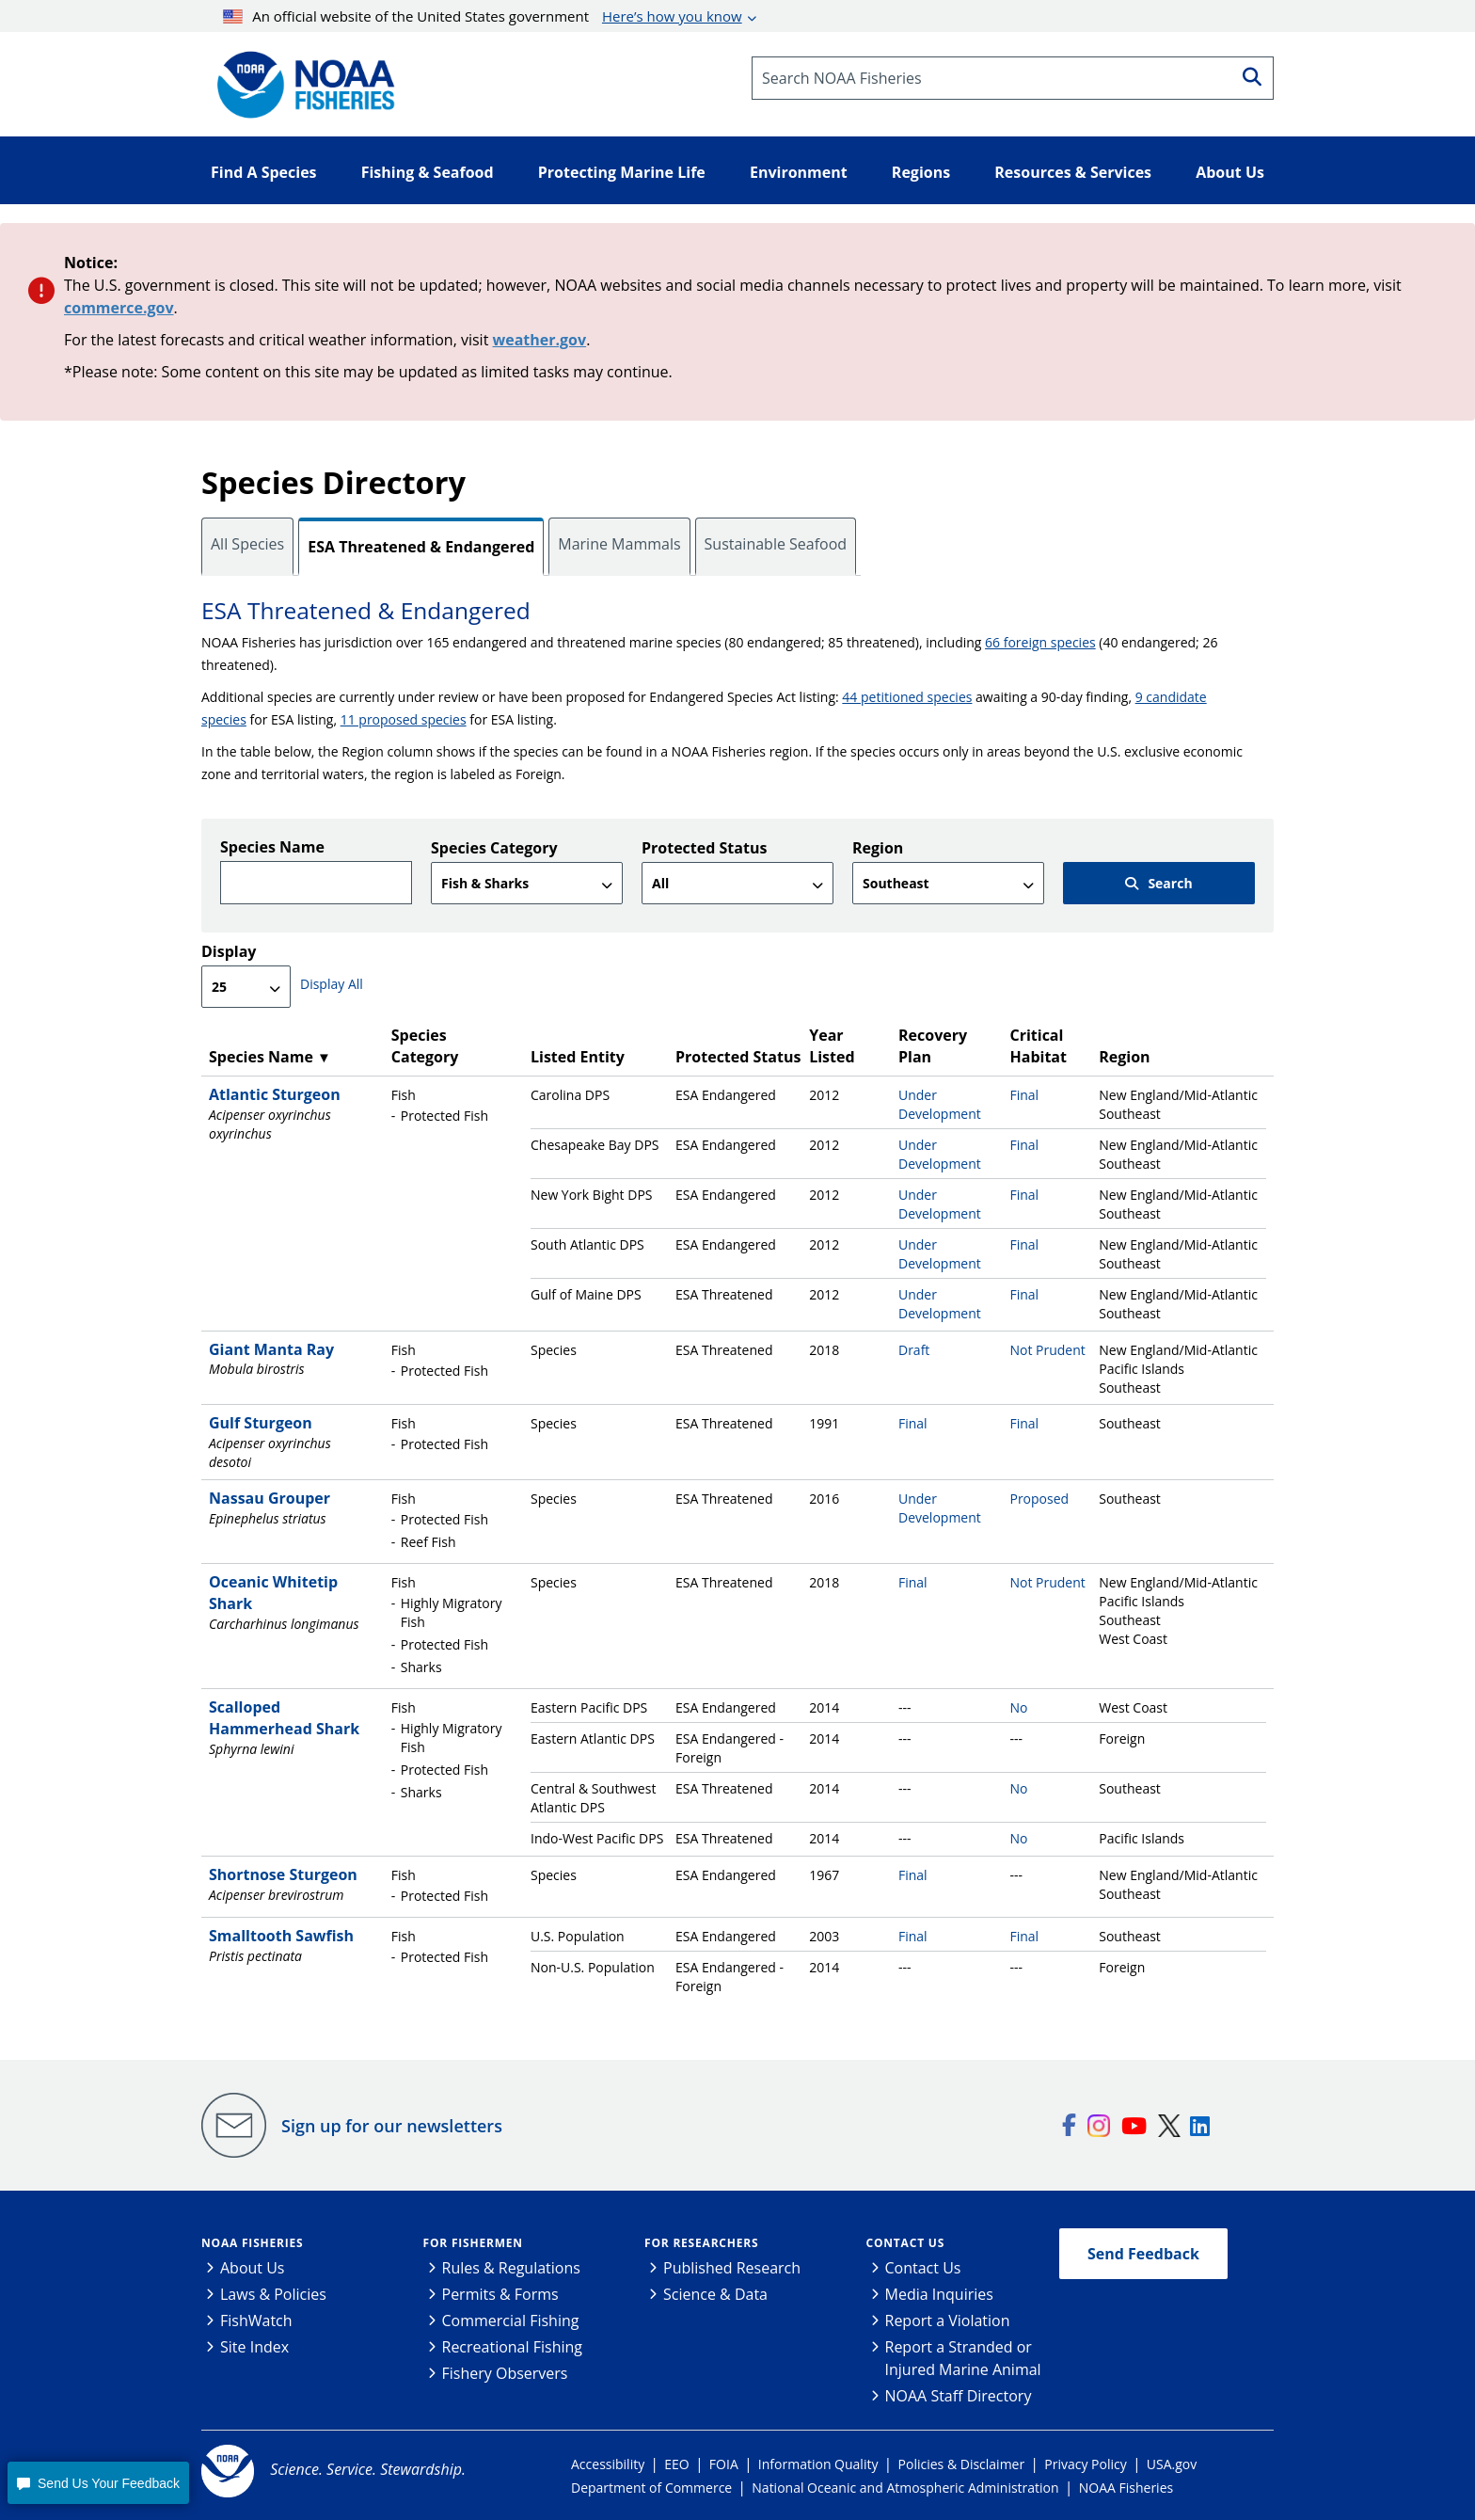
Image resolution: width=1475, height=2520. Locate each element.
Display (228, 951)
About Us (252, 2267)
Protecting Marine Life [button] (622, 172)
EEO (676, 2464)
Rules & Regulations (511, 2267)
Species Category (494, 847)
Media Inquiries (939, 2294)
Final (1024, 1095)
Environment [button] (799, 172)
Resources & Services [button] (1072, 172)
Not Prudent (1047, 1350)
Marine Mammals (619, 544)
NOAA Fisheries (252, 2243)
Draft (913, 1350)
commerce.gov (119, 307)
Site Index (254, 2347)
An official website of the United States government (482, 16)
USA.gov (1172, 2464)
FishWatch (256, 2320)
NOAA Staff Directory (958, 2395)
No (1018, 1707)
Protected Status (704, 847)
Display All (331, 984)
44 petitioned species (907, 697)
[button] (98, 2483)
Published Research (732, 2267)
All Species (247, 544)
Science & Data (715, 2294)
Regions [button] (921, 172)
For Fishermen (473, 2243)
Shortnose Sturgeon (283, 1874)
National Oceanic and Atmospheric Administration (905, 2487)
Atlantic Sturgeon (275, 1094)
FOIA (723, 2464)
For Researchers (701, 2243)
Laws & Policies (273, 2294)
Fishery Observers (505, 2373)
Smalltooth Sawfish (281, 1935)
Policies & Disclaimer (961, 2464)
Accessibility (607, 2464)
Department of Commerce (651, 2487)
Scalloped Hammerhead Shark (284, 1718)
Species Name (272, 846)
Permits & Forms (500, 2294)
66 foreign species (1040, 642)
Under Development (939, 1104)
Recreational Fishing (512, 2347)
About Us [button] (1230, 172)
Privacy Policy (1085, 2464)
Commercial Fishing (510, 2320)
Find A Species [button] (264, 172)
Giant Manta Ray (271, 1349)
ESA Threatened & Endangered (421, 546)
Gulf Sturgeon (260, 1422)
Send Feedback (1143, 2253)
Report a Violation (947, 2320)
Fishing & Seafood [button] (427, 172)
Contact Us (905, 2243)
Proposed (1039, 1498)
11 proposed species (404, 719)
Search (1158, 883)
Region (877, 847)
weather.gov (540, 339)
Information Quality (818, 2464)
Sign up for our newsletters (391, 2125)
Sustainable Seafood (776, 544)
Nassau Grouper (269, 1498)
